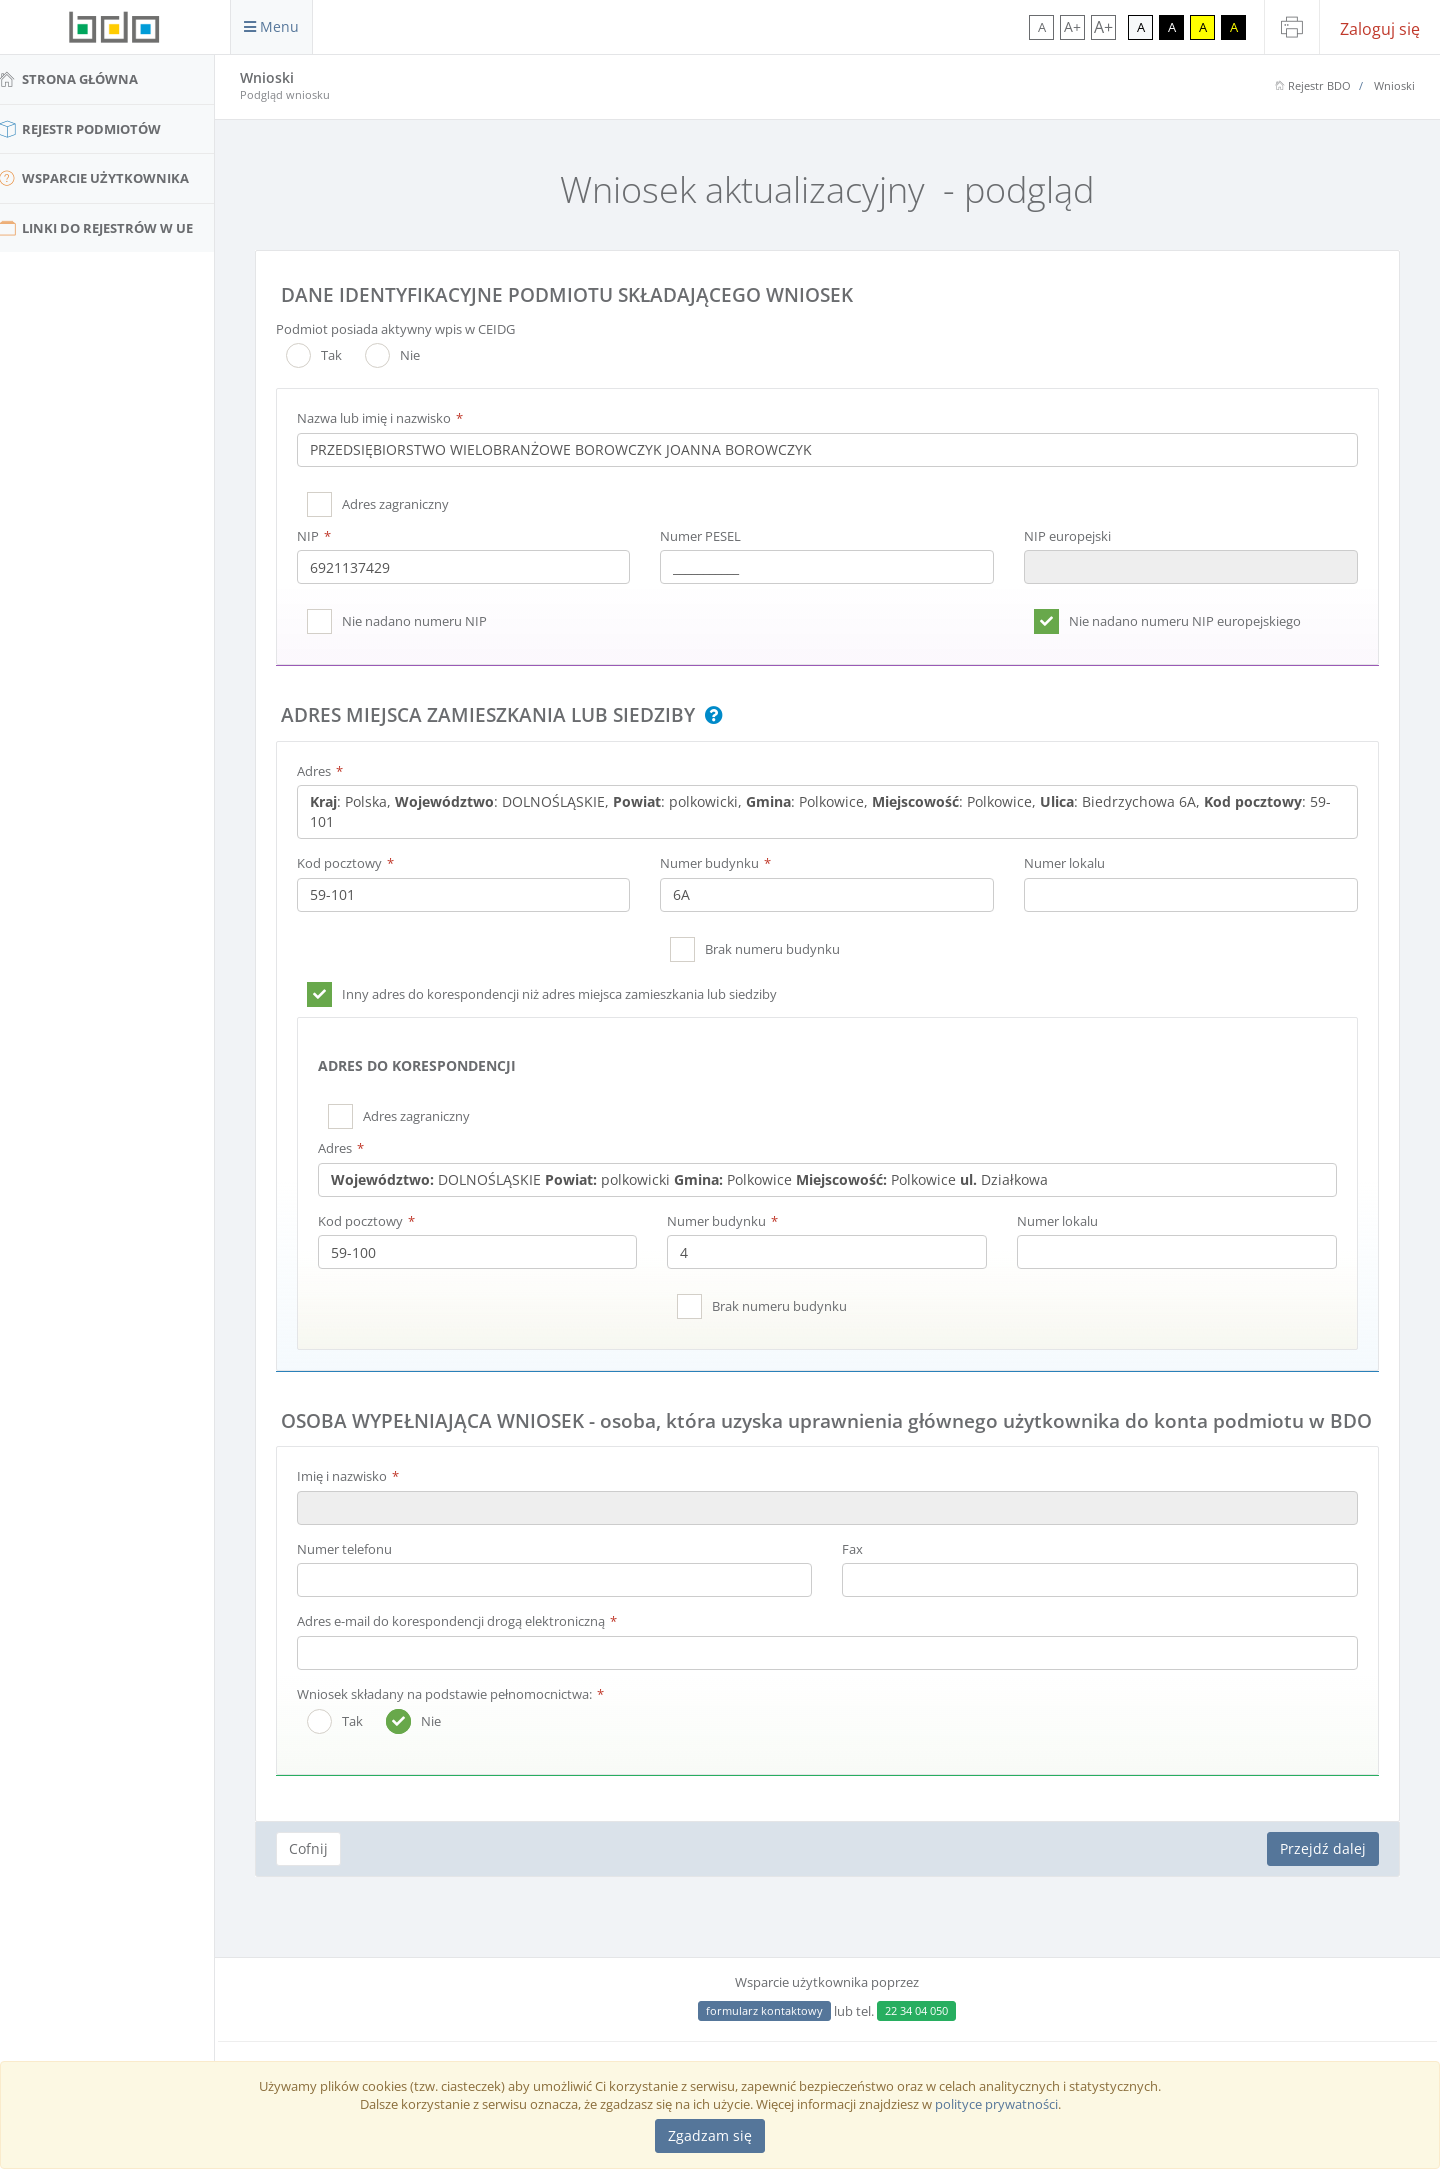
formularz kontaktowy (773, 2010)
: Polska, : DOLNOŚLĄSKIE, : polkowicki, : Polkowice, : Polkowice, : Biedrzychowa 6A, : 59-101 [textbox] (824, 811)
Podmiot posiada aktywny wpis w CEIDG (411, 329)
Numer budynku (720, 863)
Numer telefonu (360, 1576)
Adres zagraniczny (411, 504)
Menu (271, 26)
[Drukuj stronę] (1292, 27)
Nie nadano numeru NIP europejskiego (1191, 621)
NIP (324, 536)
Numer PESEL (711, 536)
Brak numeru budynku (783, 949)
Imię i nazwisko (358, 1503)
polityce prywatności (996, 2104)
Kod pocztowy (355, 863)
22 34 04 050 (925, 2010)
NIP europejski (1073, 536)
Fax (861, 1576)
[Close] (710, 2136)
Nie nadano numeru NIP (430, 621)
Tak (330, 355)
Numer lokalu (1070, 863)
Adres (330, 771)
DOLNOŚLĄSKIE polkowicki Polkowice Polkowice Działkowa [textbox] (705, 1179)
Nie (408, 355)
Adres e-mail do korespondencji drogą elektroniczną (467, 1649)
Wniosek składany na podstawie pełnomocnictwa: (460, 1721)
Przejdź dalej (1323, 1875)
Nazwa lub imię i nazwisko (390, 418)
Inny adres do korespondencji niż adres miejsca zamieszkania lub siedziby (575, 994)
